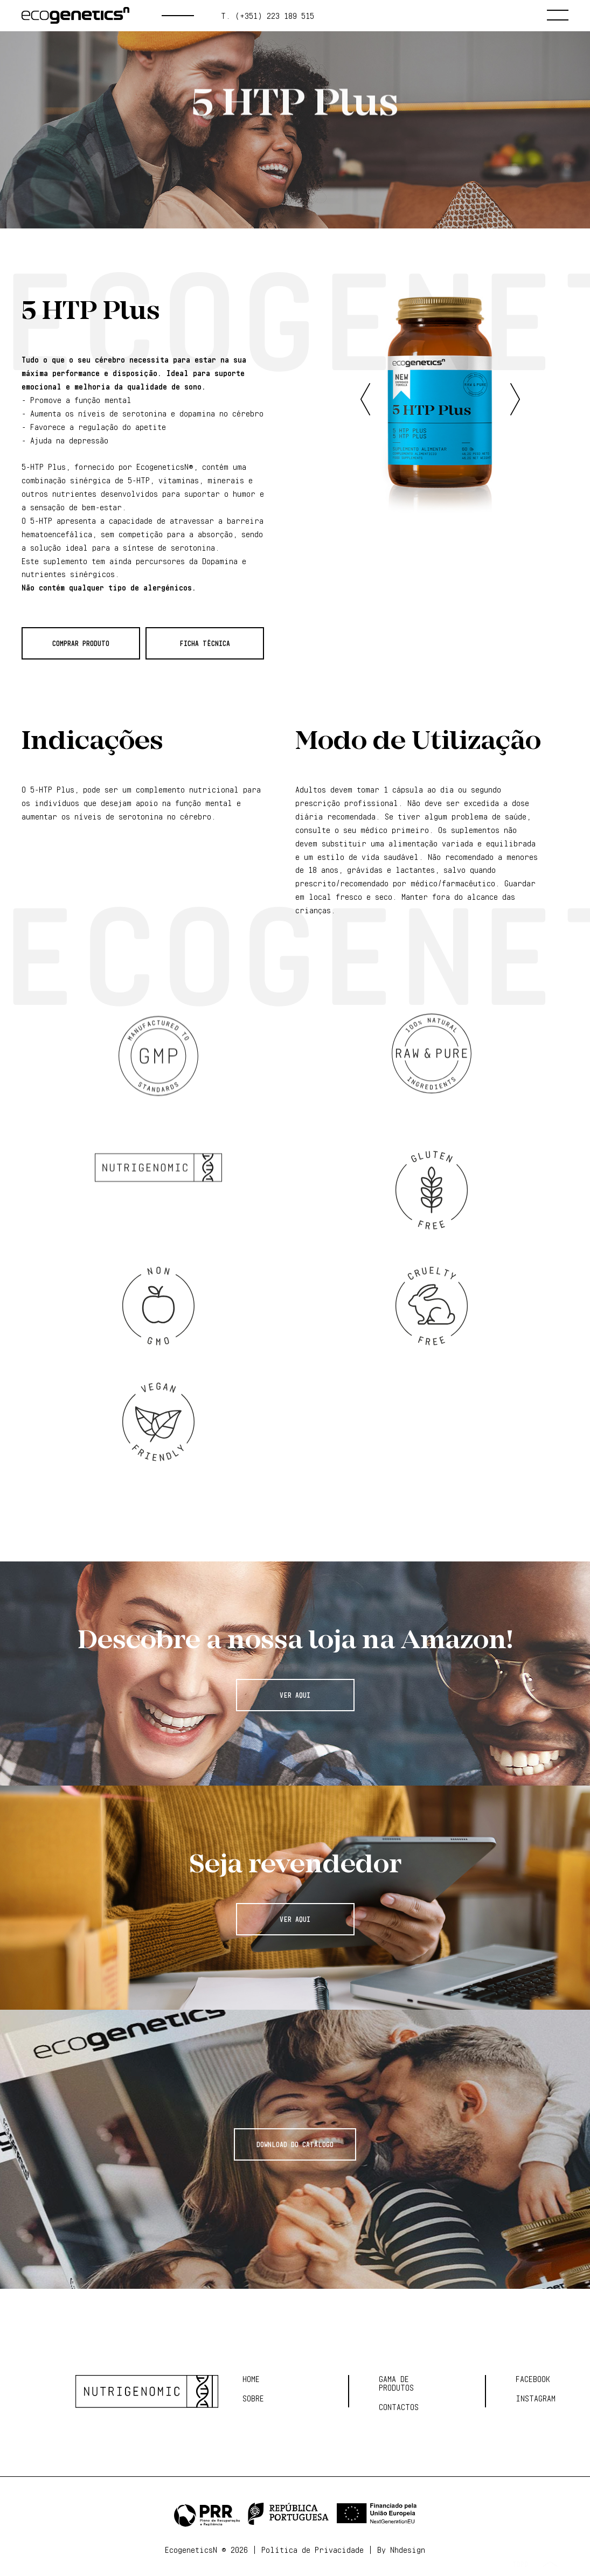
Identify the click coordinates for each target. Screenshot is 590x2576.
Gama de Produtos (396, 2383)
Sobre (253, 2398)
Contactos (399, 2407)
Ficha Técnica (204, 643)
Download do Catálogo (295, 2144)
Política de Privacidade (312, 2550)
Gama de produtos (156, 166)
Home (251, 2379)
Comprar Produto (80, 643)
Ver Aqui (295, 1695)
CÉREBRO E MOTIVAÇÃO (308, 166)
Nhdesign (407, 2550)
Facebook (533, 2379)
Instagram (536, 2398)
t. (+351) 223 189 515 (267, 16)
